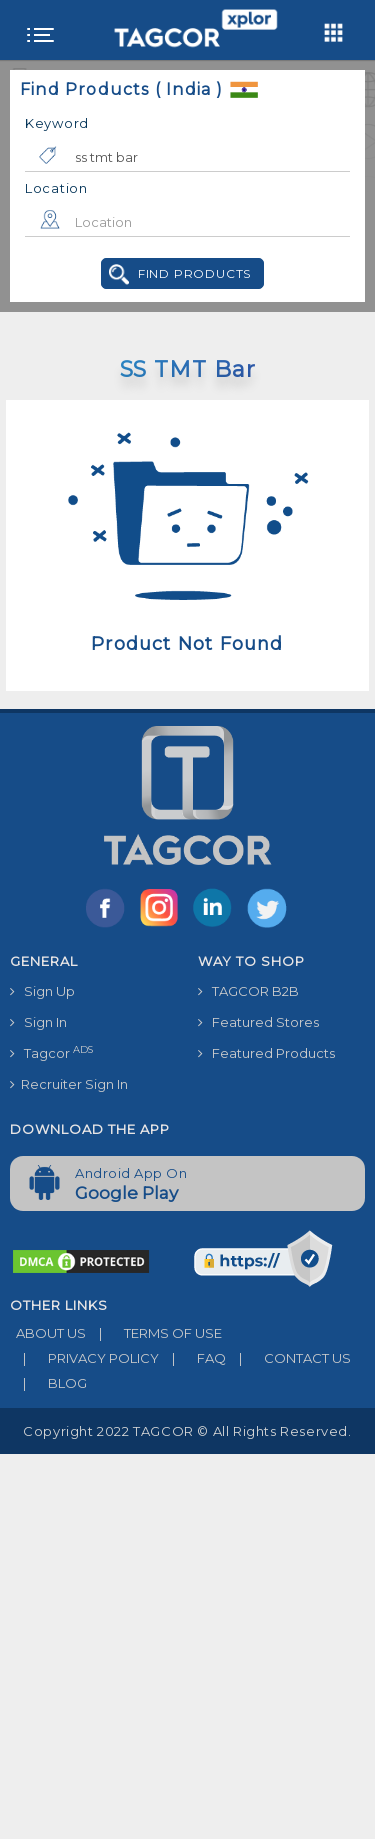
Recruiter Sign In (69, 1084)
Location (56, 188)
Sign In (38, 1022)
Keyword (57, 123)
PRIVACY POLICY (84, 1358)
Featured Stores (258, 1022)
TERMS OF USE (154, 1333)
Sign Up (42, 991)
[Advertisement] (187, 1641)
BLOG (48, 1383)
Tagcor (51, 1052)
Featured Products (266, 1053)
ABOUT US (48, 1333)
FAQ (192, 1358)
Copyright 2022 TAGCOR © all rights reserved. (187, 1431)
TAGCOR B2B (248, 991)
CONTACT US (288, 1358)
